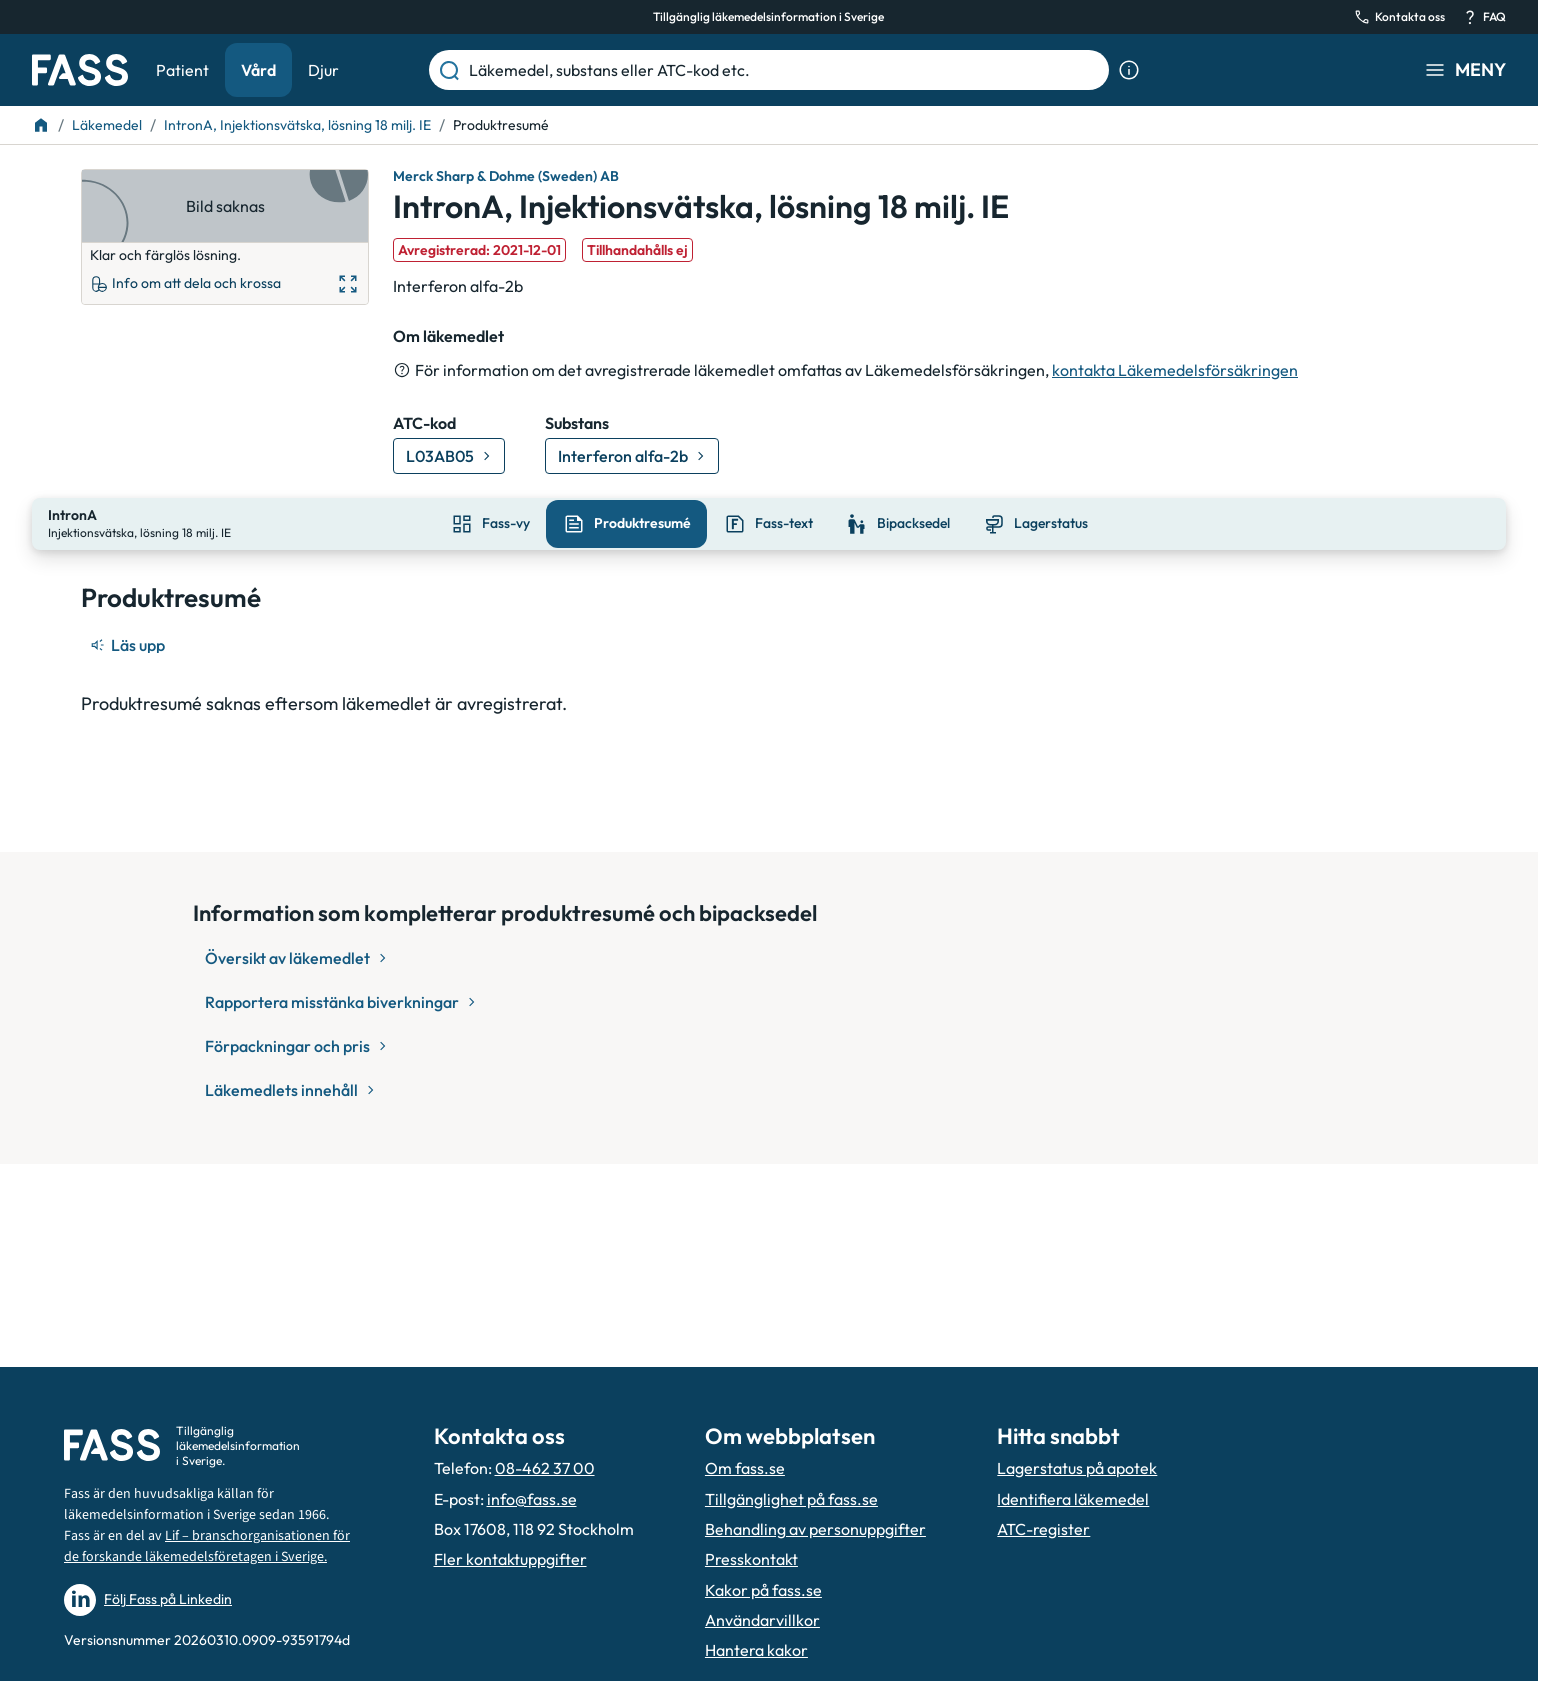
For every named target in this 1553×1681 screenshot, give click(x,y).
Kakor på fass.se (763, 1590)
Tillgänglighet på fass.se (791, 1499)
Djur (323, 70)
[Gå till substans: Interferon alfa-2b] (632, 456)
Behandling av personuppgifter (815, 1529)
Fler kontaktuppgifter (510, 1559)
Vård (258, 70)
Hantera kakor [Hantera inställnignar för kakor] (756, 1650)
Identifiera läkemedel (1073, 1499)
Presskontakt (751, 1559)
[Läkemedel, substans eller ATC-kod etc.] (785, 70)
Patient (182, 70)
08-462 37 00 (545, 1468)
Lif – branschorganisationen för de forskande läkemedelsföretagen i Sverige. (207, 1546)
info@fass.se (532, 1499)
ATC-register (1043, 1529)
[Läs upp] (129, 643)
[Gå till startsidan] (80, 70)
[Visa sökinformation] (1129, 70)
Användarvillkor (762, 1620)
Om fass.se (745, 1468)
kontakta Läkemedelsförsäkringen (1175, 370)
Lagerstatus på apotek (1077, 1468)
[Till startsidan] (41, 125)
